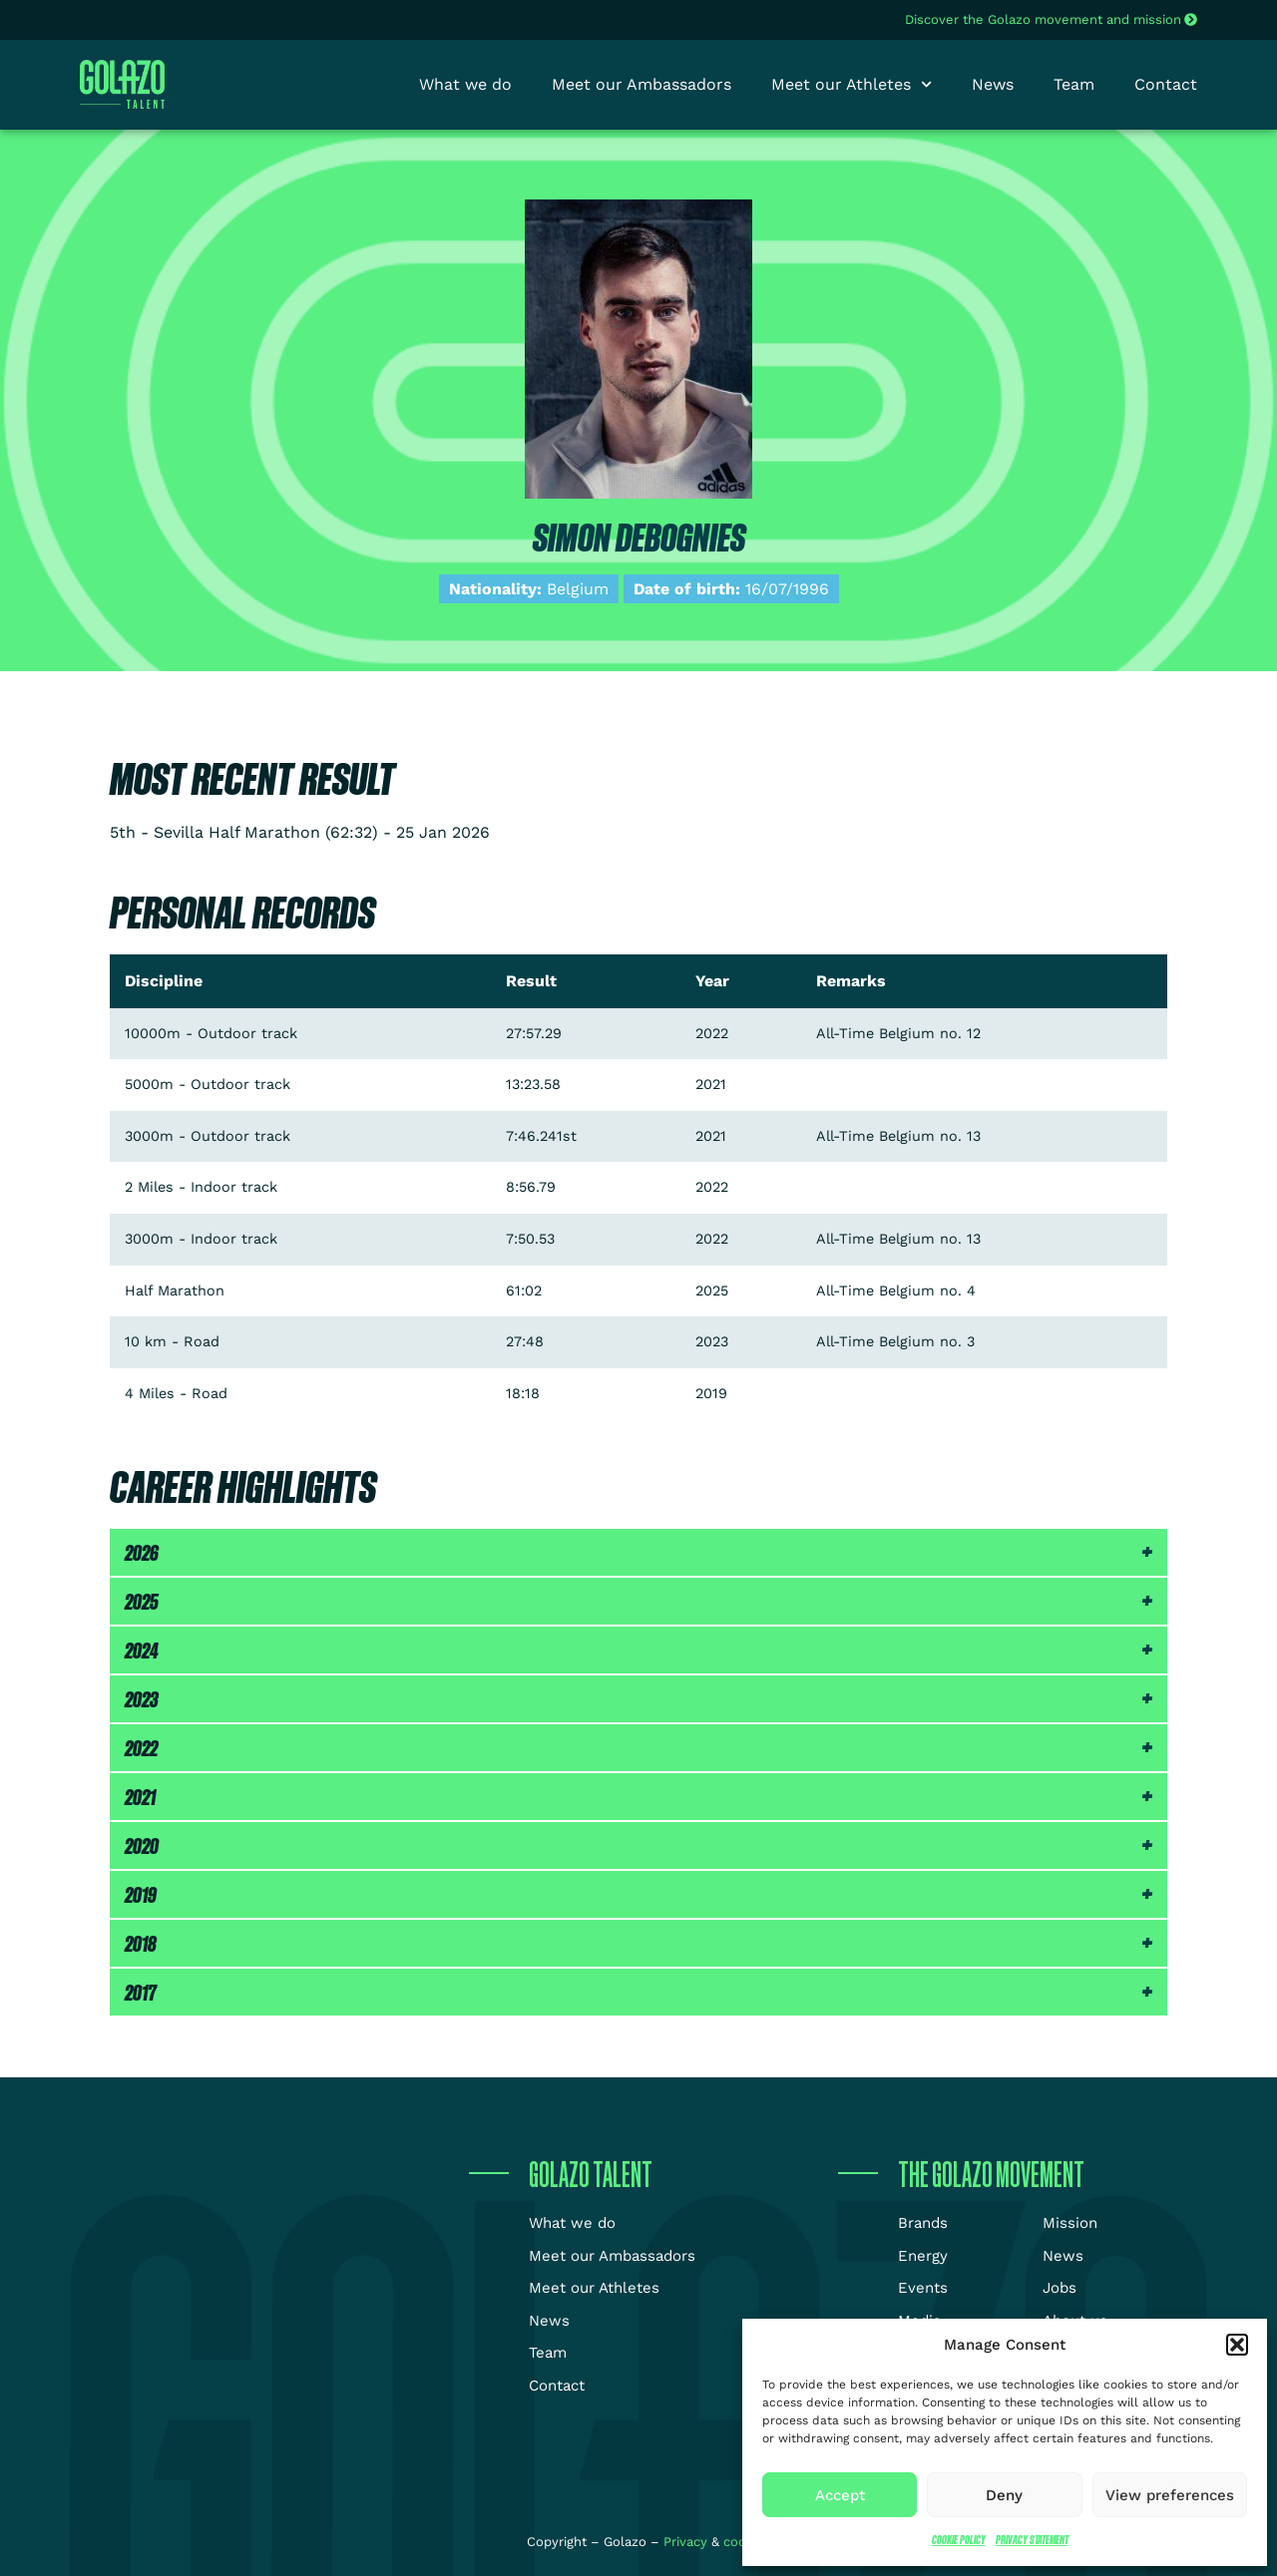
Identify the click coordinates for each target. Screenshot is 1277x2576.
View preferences (1169, 2495)
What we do (465, 84)
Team (1074, 84)
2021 (140, 1796)
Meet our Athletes (851, 85)
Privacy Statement (1032, 2539)
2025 (142, 1601)
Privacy (687, 2541)
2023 (142, 1698)
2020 (142, 1845)
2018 (141, 1943)
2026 (142, 1552)
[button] (1237, 2345)
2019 (141, 1894)
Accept (840, 2495)
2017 (141, 1992)
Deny (1004, 2495)
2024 (142, 1650)
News (993, 84)
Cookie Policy (959, 2539)
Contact (1165, 84)
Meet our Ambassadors (641, 84)
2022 (141, 1747)
